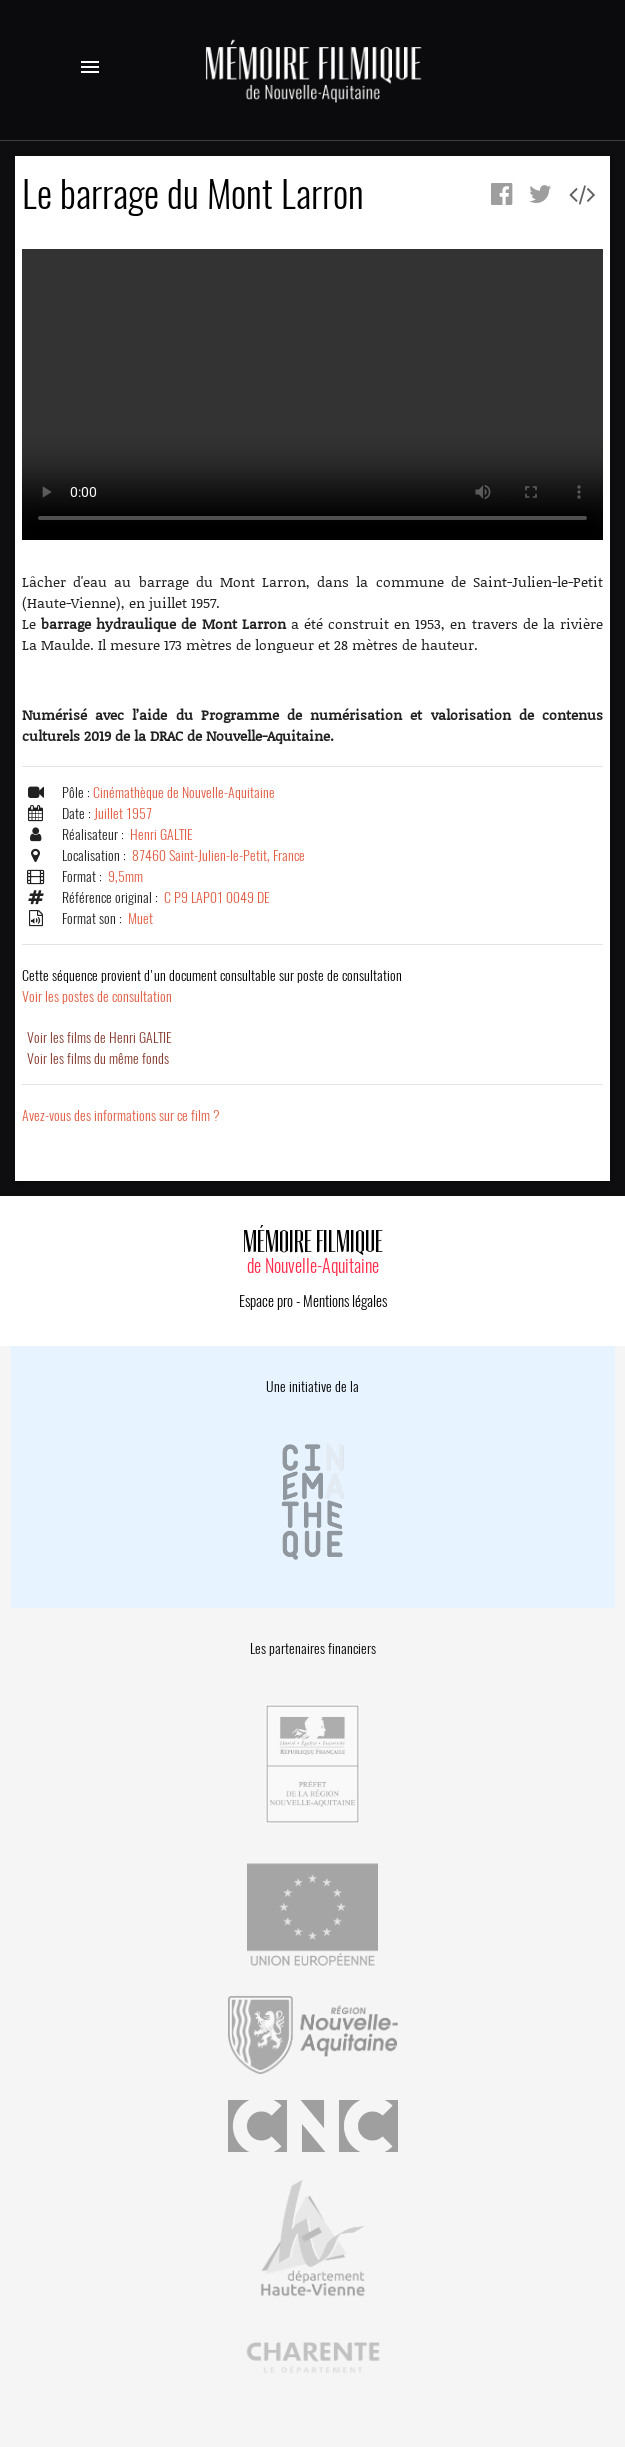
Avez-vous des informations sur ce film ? (121, 1115)
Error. (312, 394)
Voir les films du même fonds (98, 1058)
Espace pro (266, 1301)
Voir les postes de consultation (212, 986)
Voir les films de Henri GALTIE (99, 1037)
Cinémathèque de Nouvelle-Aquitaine (184, 792)
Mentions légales (345, 1301)
